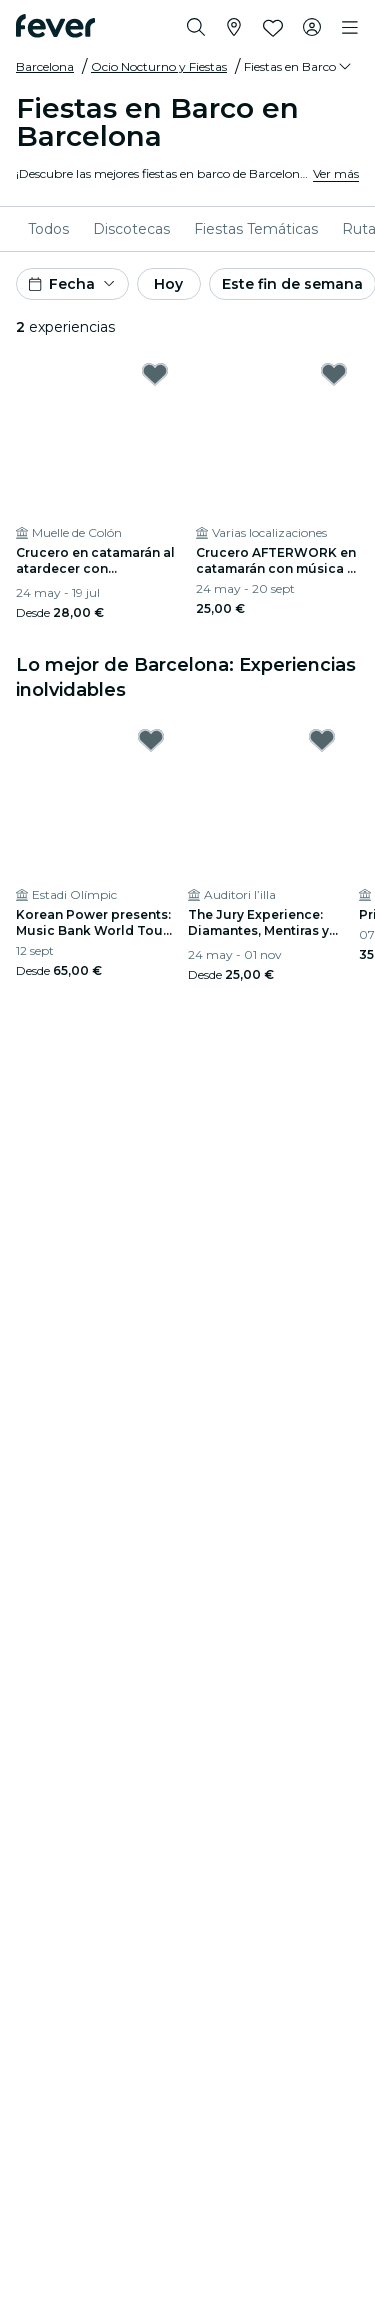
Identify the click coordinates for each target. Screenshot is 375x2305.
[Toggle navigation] (350, 28)
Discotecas (131, 229)
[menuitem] (48, 229)
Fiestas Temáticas (256, 229)
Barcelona (45, 66)
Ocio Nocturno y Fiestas (159, 66)
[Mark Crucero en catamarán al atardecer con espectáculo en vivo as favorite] (155, 374)
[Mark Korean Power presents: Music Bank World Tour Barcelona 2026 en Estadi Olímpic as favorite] (151, 740)
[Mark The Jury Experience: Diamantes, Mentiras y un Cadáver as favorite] (322, 740)
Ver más (336, 173)
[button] (299, 67)
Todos (48, 229)
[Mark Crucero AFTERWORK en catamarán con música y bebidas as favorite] (334, 374)
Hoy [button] (168, 284)
